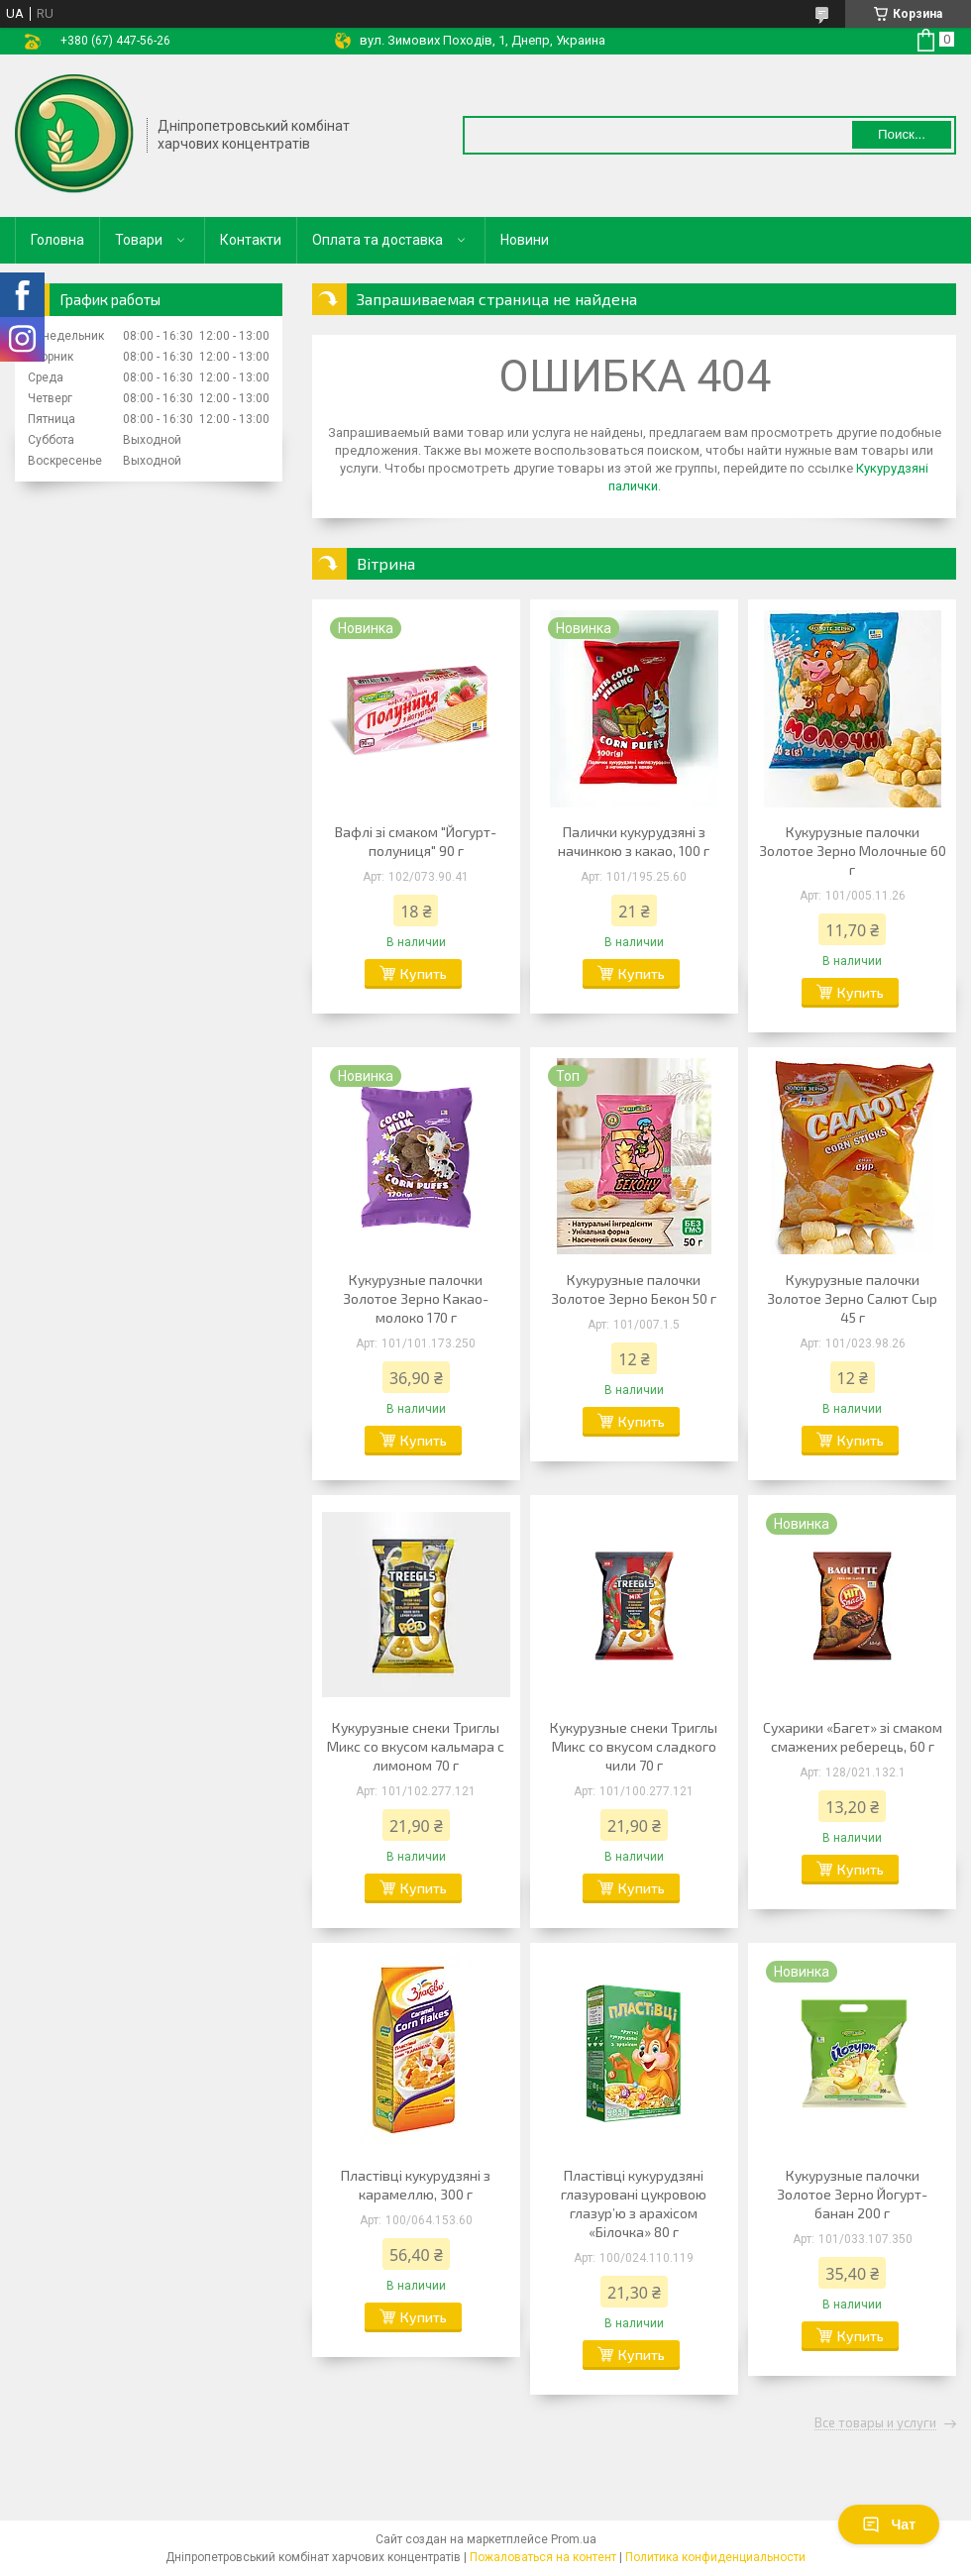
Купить (423, 973)
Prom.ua (573, 2539)
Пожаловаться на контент (543, 2557)
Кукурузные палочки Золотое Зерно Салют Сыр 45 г (852, 1298)
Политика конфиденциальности (715, 2557)
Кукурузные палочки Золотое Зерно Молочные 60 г (852, 850)
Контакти (250, 240)
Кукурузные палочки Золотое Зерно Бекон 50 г (633, 1289)
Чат (889, 2524)
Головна (57, 240)
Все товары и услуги (875, 2423)
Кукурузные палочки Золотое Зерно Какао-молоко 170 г (415, 1298)
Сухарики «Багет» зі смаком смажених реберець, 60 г (852, 1737)
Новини (524, 240)
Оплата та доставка (377, 240)
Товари (138, 240)
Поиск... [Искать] (901, 134)
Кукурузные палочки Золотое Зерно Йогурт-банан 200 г (852, 2194)
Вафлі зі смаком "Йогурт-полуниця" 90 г (415, 841)
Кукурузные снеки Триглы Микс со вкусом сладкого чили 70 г (633, 1746)
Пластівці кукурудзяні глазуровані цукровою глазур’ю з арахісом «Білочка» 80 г (633, 2203)
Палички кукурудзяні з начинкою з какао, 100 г (633, 841)
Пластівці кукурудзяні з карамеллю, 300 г (415, 2184)
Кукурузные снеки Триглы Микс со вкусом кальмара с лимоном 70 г (415, 1746)
